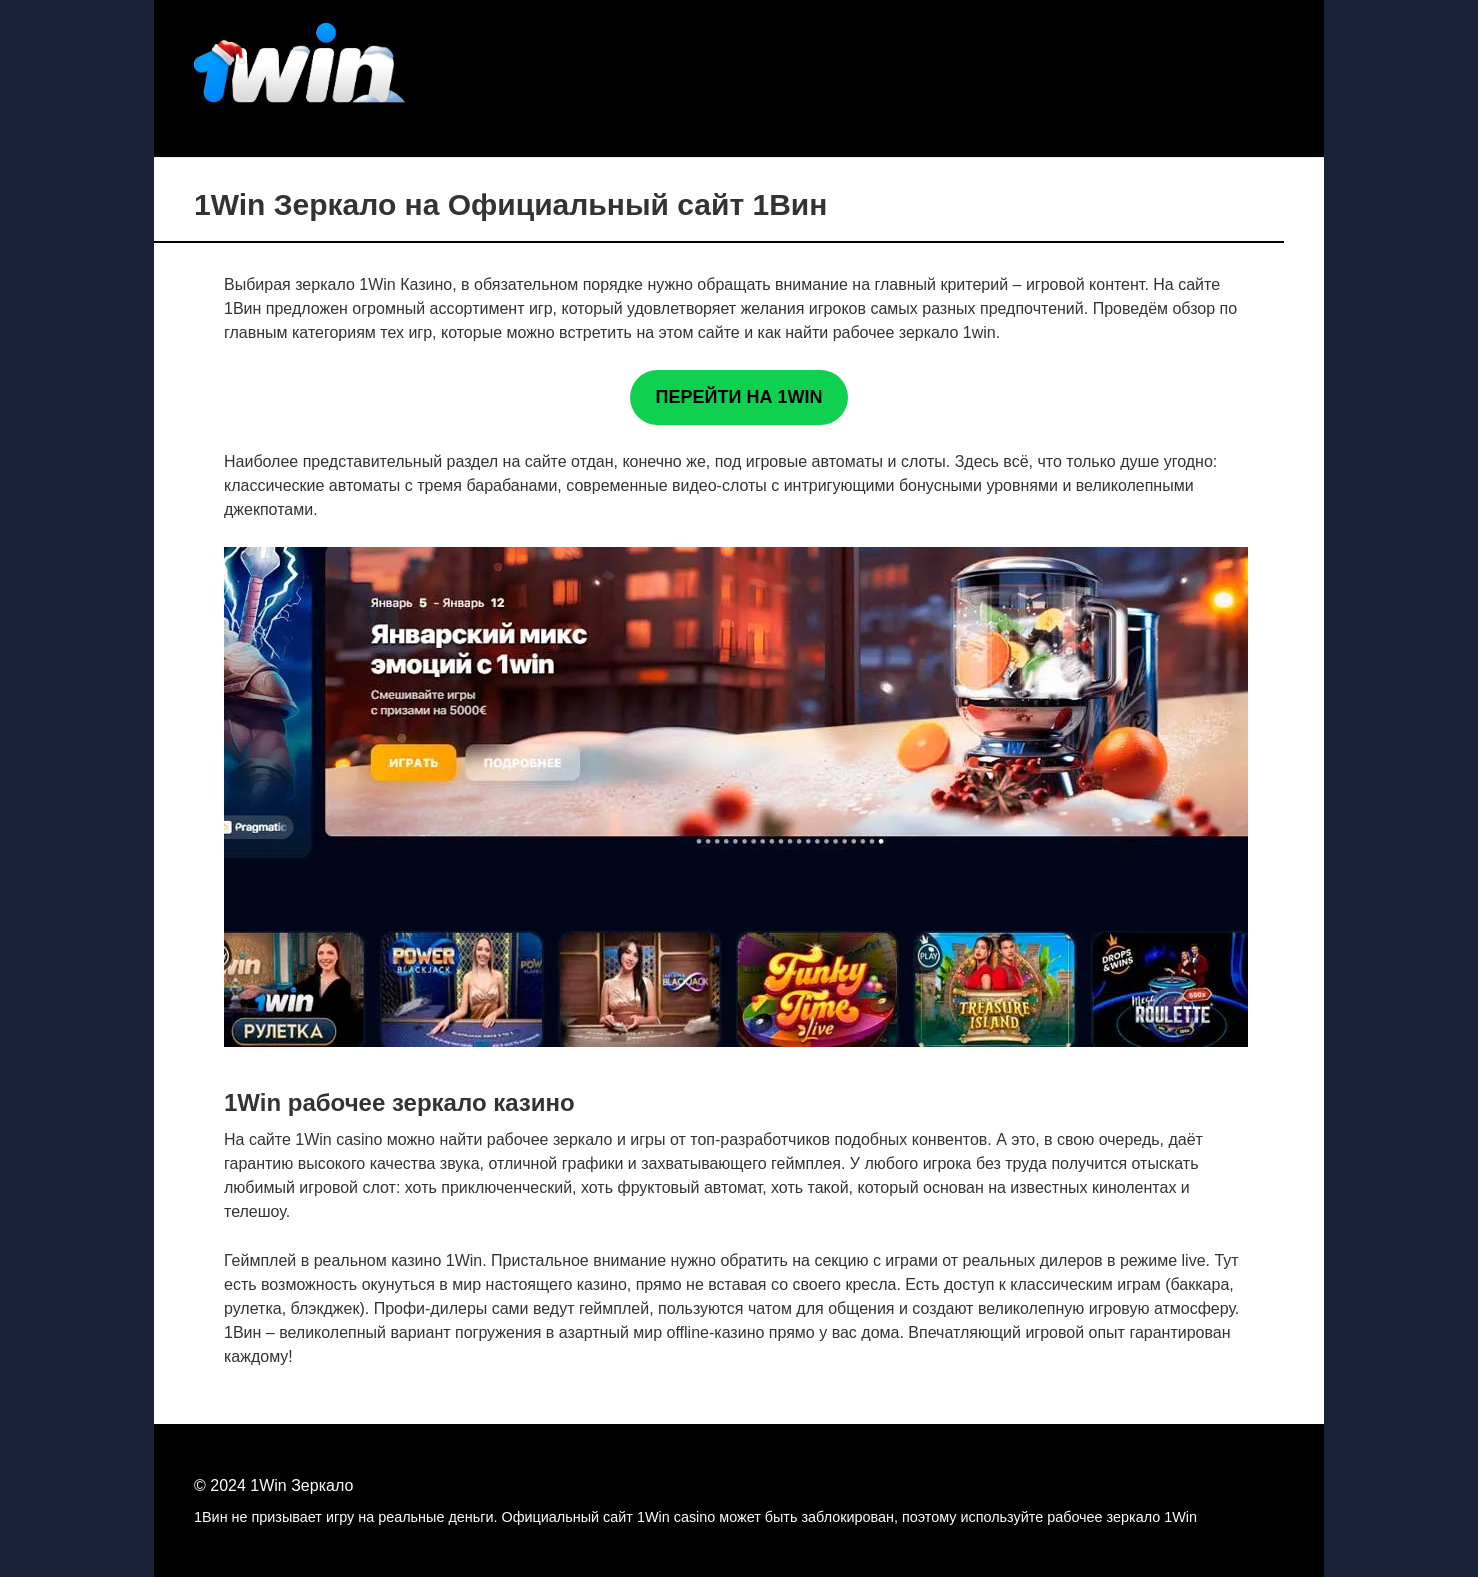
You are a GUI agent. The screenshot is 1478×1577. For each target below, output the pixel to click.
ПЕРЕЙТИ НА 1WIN (739, 397)
